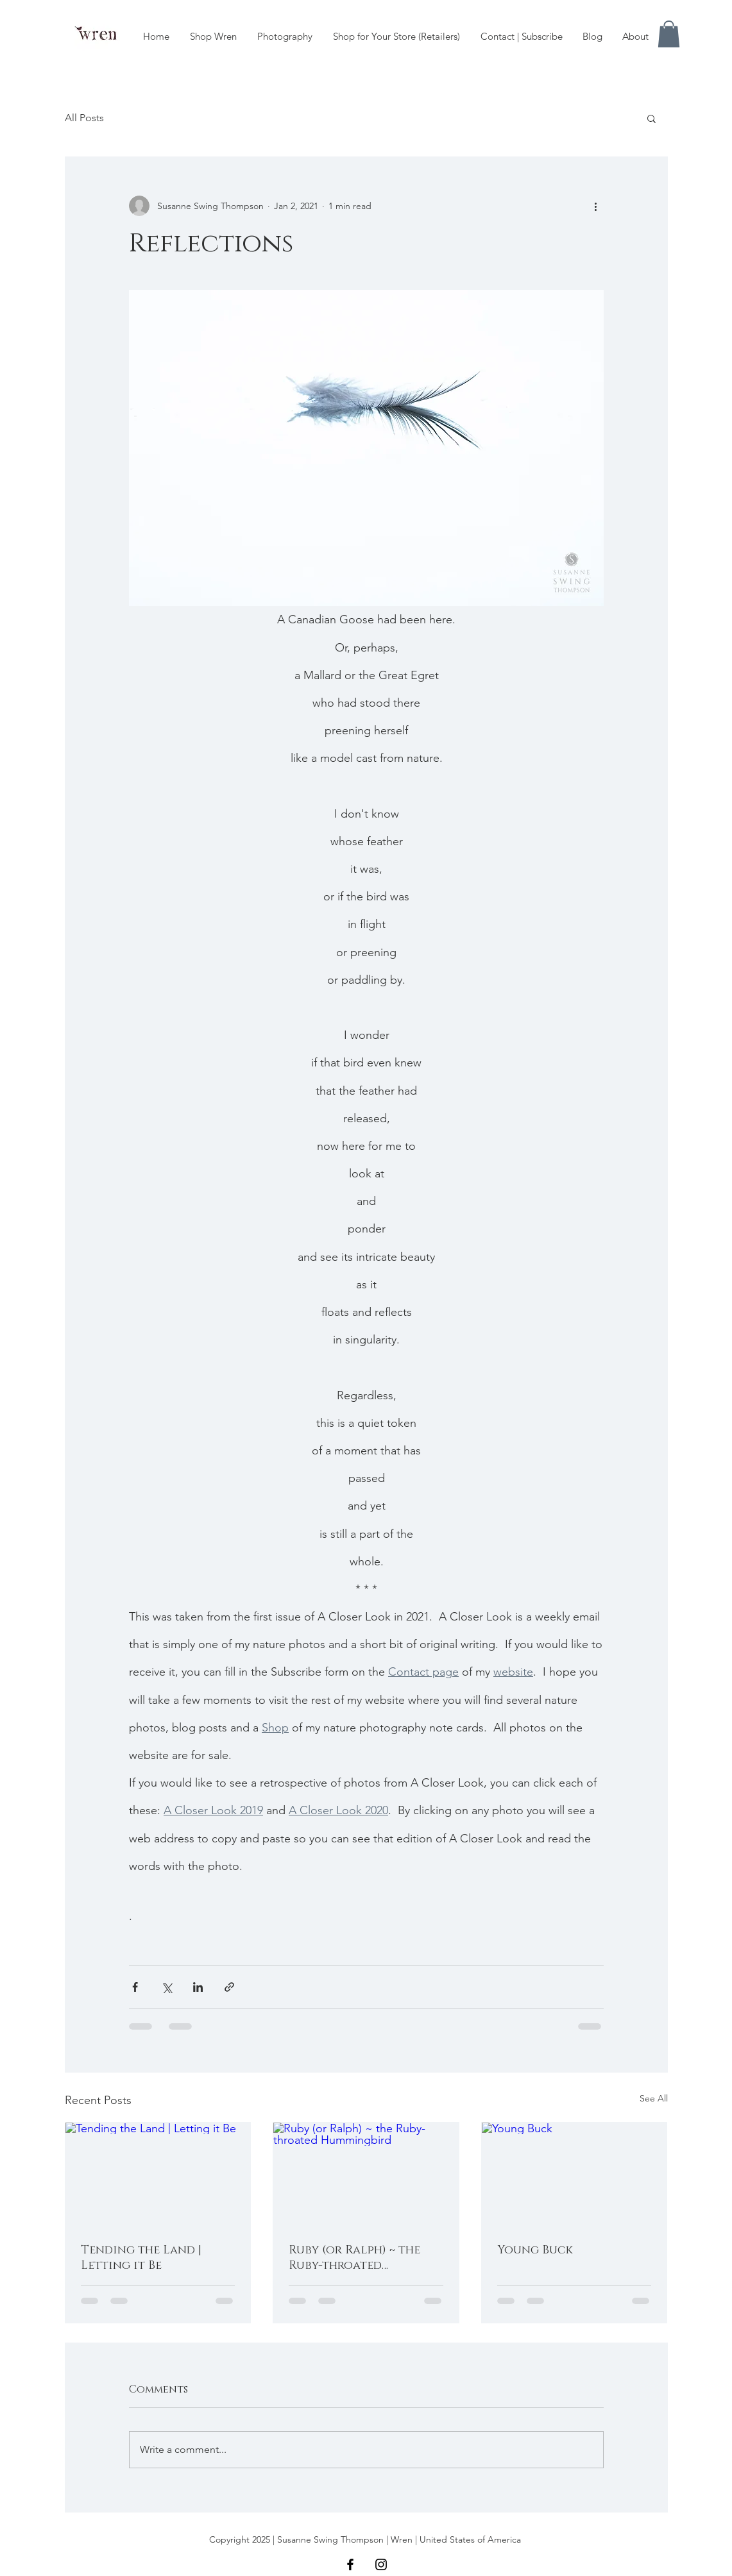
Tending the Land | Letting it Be (141, 2258)
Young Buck (535, 2250)
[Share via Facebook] (135, 1987)
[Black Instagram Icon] (381, 2564)
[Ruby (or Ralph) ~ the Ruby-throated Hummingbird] (366, 2175)
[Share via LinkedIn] (198, 1987)
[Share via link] (229, 1987)
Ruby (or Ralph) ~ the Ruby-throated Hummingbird (354, 2258)
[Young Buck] (574, 2175)
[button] (669, 34)
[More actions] (596, 206)
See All (654, 2098)
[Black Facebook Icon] (350, 2564)
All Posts (84, 118)
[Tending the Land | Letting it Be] (158, 2175)
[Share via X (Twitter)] (166, 1987)
